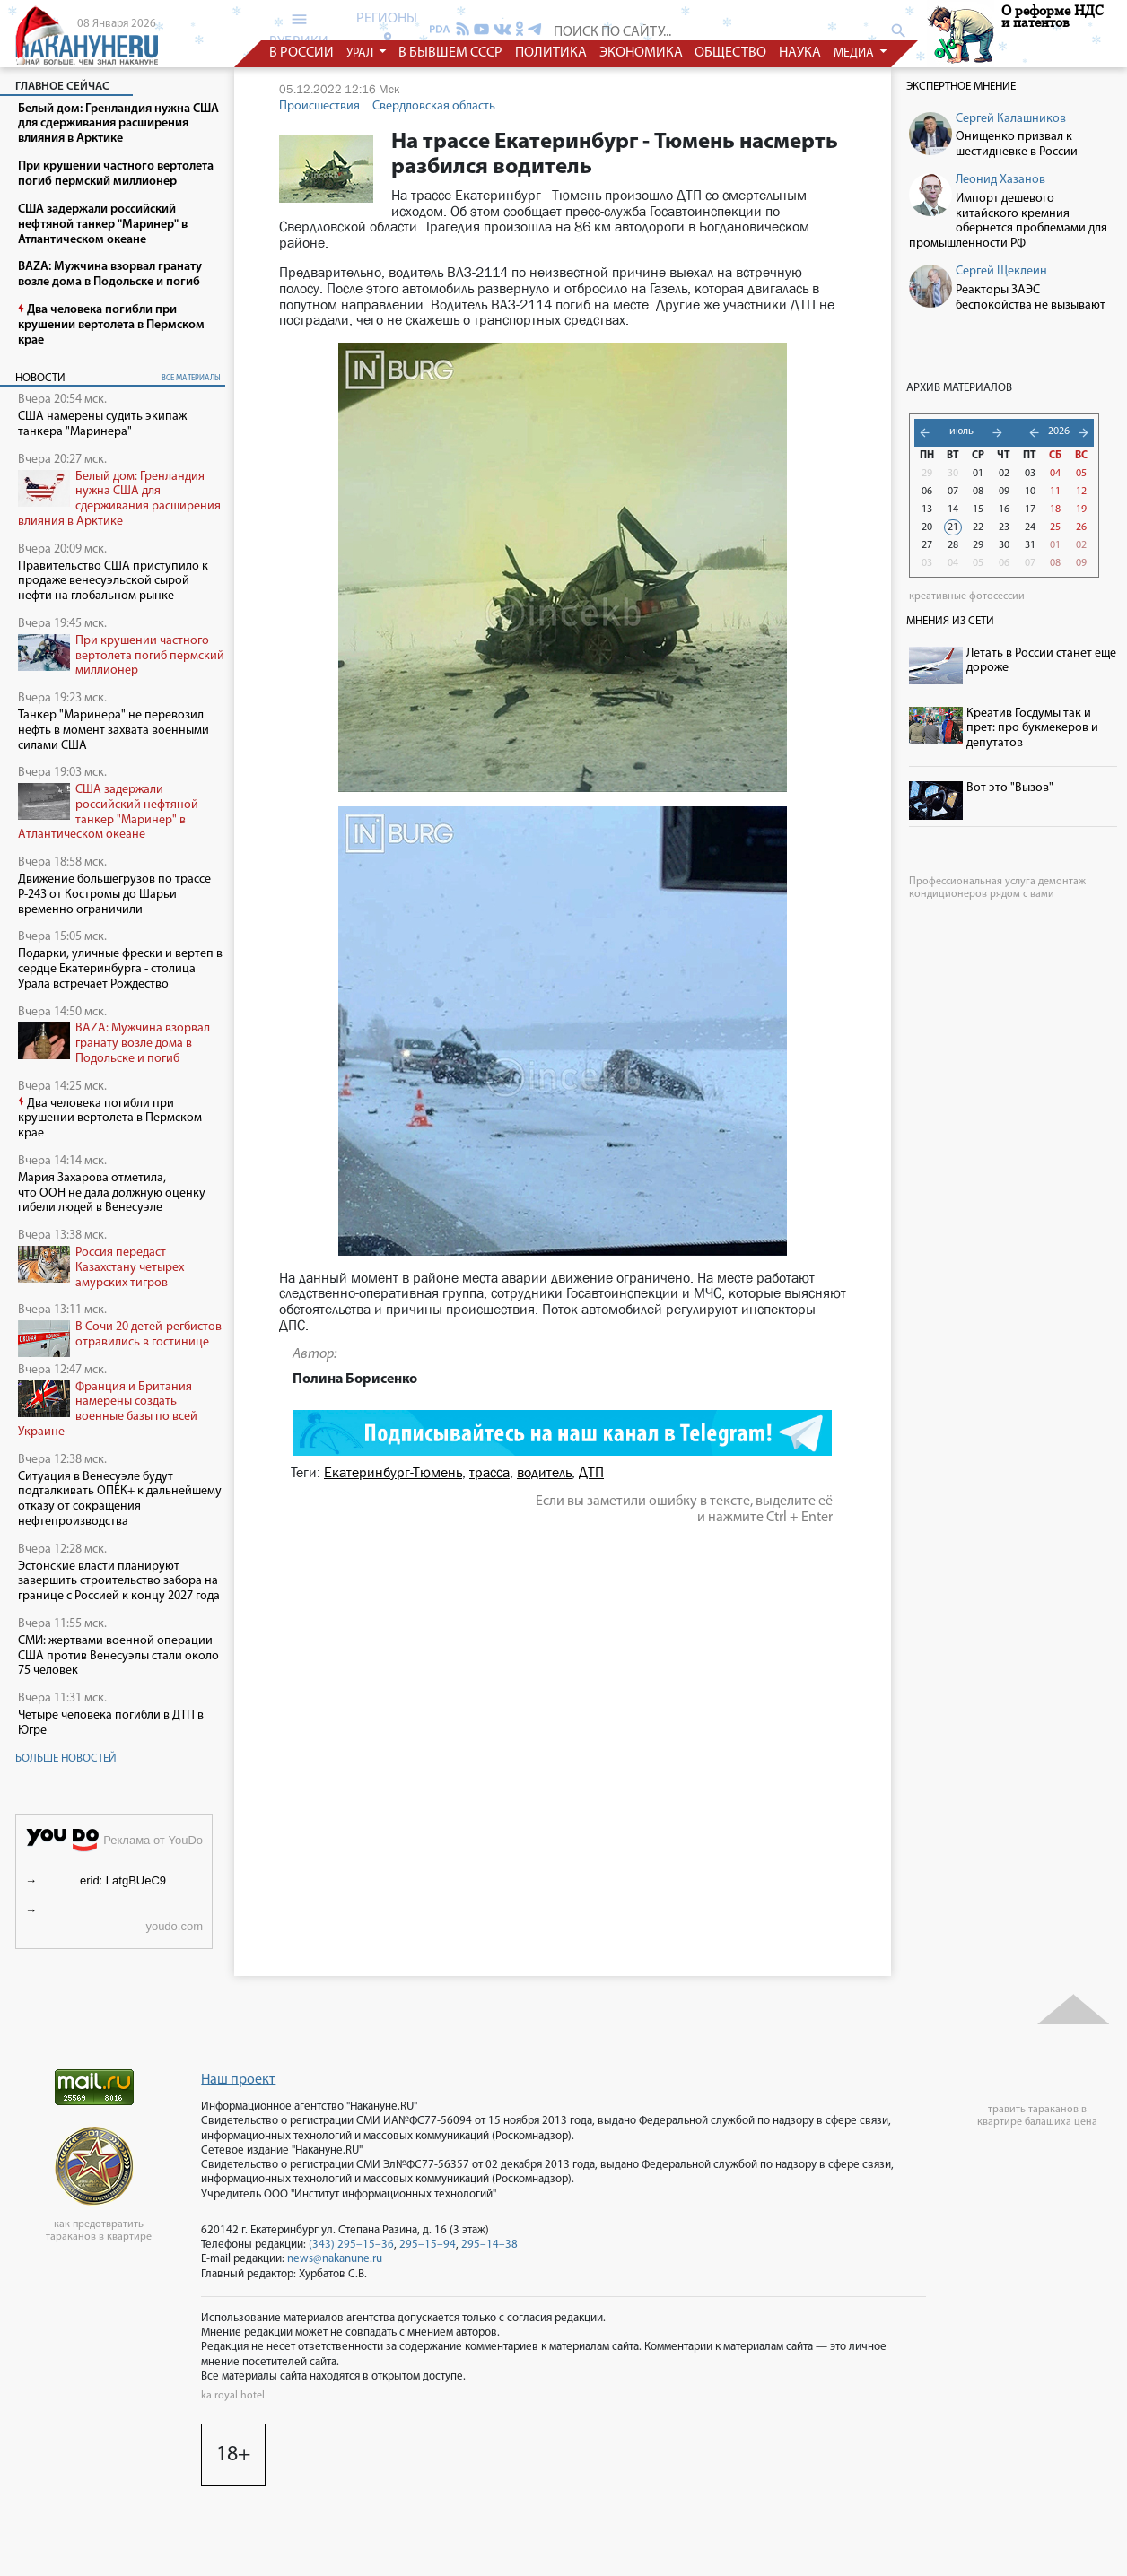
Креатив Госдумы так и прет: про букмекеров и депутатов (1032, 729)
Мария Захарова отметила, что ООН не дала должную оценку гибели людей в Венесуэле (111, 1193)
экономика (641, 53)
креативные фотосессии (967, 596)
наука (800, 53)
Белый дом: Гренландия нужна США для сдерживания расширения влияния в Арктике (119, 499)
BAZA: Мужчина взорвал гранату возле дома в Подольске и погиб (142, 1044)
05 (1081, 473)
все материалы (191, 378)
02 (1004, 473)
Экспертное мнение (961, 86)
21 (953, 527)
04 (1055, 473)
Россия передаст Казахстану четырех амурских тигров (129, 1268)
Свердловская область (433, 106)
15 (978, 509)
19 (1081, 509)
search (898, 31)
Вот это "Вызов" (1009, 788)
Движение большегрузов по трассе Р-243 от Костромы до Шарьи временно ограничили (114, 895)
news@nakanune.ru (334, 2259)
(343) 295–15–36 (351, 2244)
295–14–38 (489, 2244)
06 (927, 491)
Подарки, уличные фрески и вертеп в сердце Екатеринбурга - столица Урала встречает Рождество (120, 969)
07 (953, 491)
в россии (302, 53)
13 (927, 509)
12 (1081, 491)
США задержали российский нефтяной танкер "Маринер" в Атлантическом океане (108, 812)
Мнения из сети (950, 621)
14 (953, 509)
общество (731, 53)
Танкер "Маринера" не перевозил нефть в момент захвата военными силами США (113, 731)
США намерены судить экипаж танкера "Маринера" (102, 424)
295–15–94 (427, 2244)
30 (953, 473)
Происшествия (319, 106)
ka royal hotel (233, 2395)
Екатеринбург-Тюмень (393, 1472)
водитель (544, 1472)
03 (1030, 473)
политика (551, 53)
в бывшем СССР (451, 53)
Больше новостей (66, 1758)
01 (978, 473)
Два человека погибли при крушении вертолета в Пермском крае (110, 1119)
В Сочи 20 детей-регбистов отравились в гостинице (148, 1334)
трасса (489, 1472)
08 (978, 491)
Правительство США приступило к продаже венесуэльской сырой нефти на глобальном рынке (113, 582)
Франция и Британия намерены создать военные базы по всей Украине (107, 1409)
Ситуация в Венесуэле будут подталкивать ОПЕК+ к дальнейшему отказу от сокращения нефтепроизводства (120, 1499)
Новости (40, 378)
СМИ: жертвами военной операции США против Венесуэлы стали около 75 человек (118, 1656)
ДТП (591, 1472)
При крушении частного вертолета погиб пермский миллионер (149, 656)
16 (1004, 509)
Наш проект (238, 2080)
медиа (855, 53)
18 (1055, 509)
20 (927, 527)
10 (1030, 491)
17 (1030, 509)
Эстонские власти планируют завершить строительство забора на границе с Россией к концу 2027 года (119, 1582)
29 (927, 473)
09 (1004, 491)
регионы (386, 28)
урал (361, 53)
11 (1055, 491)
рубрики (298, 29)
